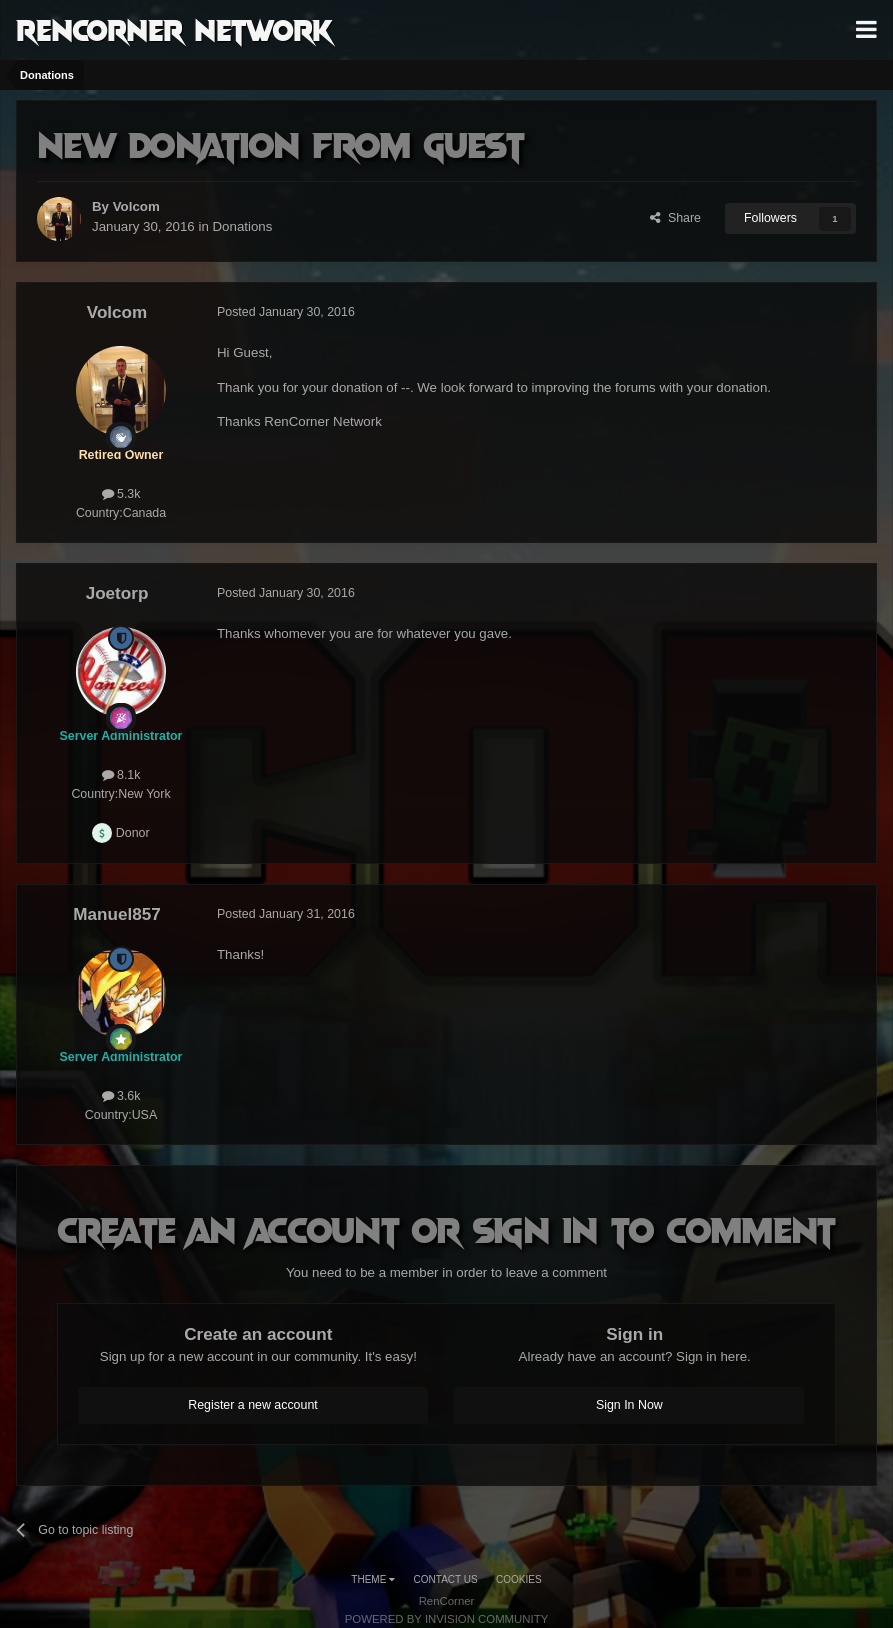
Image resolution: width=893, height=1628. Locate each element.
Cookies (519, 1579)
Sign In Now (629, 1405)
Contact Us (446, 1579)
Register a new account (253, 1405)
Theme (373, 1579)
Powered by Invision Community (447, 1619)
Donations (243, 226)
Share (675, 218)
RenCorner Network (174, 29)
